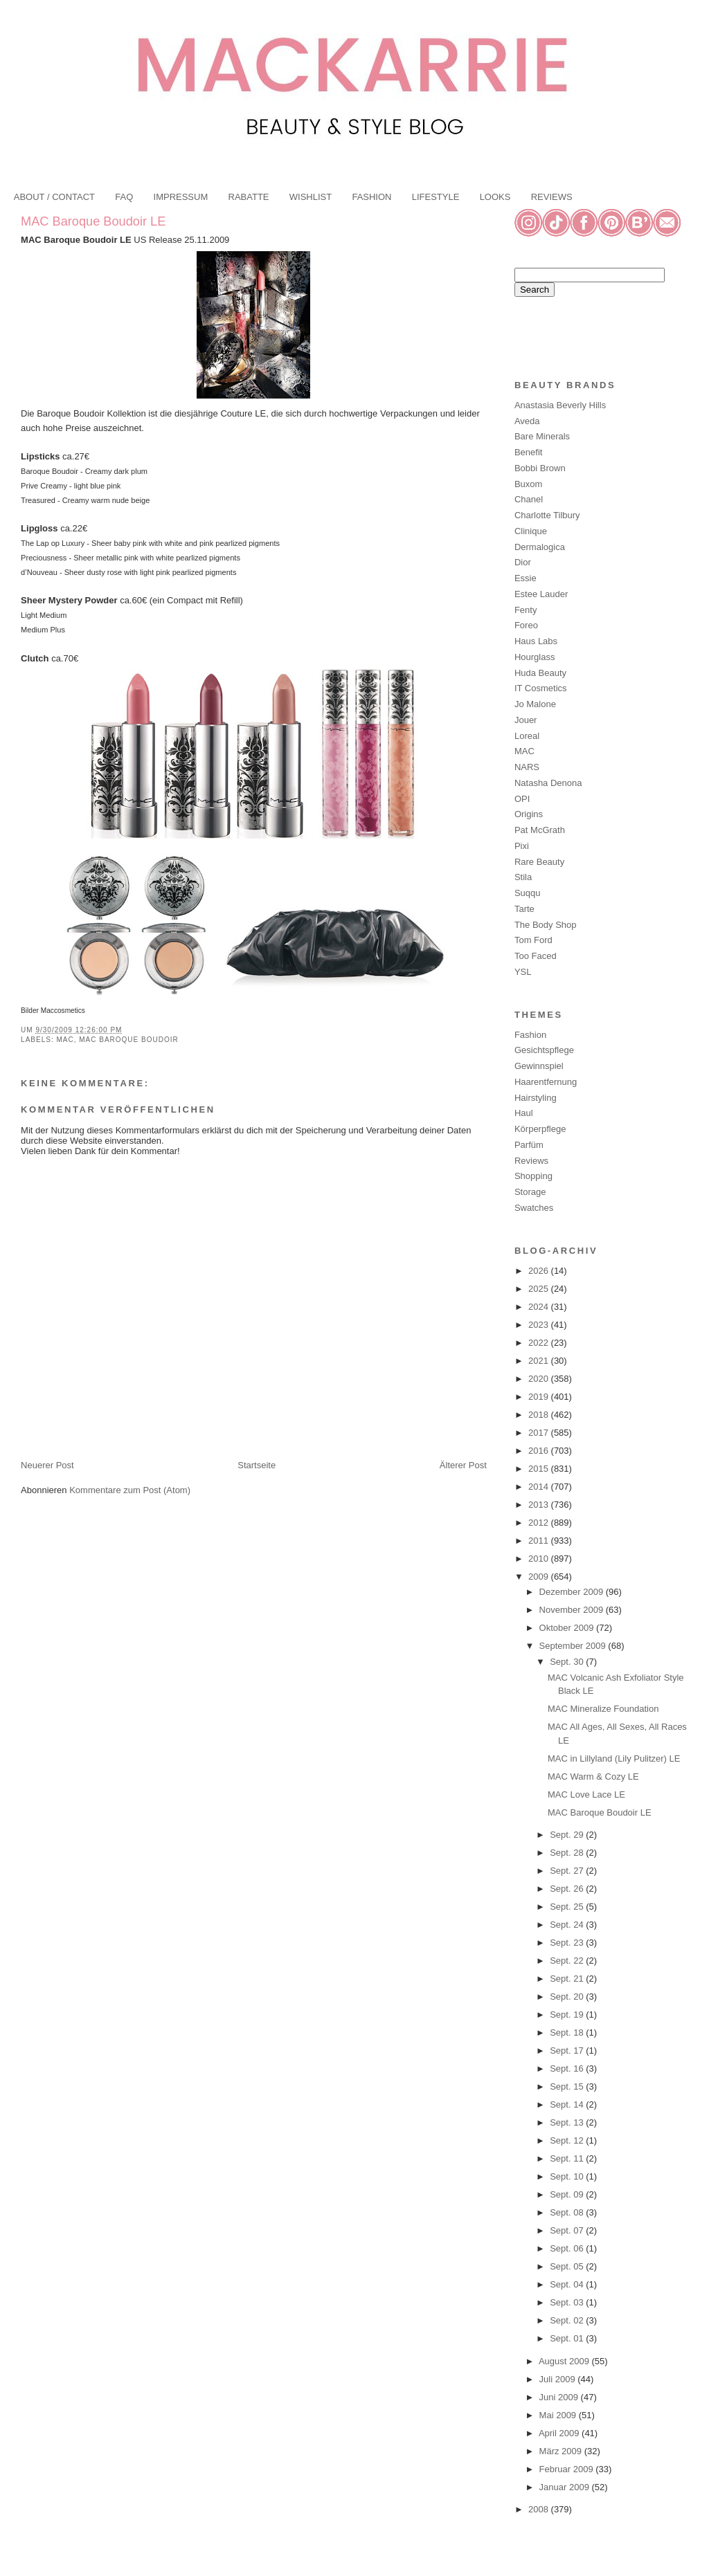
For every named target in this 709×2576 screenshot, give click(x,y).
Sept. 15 (568, 2086)
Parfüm (529, 1145)
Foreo (526, 625)
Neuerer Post (47, 1465)
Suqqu (527, 893)
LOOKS (495, 197)
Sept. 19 (568, 2014)
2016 (539, 1450)
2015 (539, 1468)
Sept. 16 (568, 2068)
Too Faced (535, 956)
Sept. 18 (568, 2032)
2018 (539, 1414)
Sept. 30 (568, 1661)
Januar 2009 (565, 2487)
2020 (539, 1378)
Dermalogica (539, 547)
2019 (539, 1396)
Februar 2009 (567, 2469)
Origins (528, 814)
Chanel (528, 499)
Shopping (533, 1176)
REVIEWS (552, 197)
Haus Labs (535, 641)
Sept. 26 (568, 1888)
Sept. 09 (568, 2194)
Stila (523, 877)
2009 (539, 1576)
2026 (539, 1271)
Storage (530, 1192)
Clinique (530, 531)
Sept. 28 (568, 1852)
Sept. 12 (568, 2140)
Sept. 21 (568, 1978)
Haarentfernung (545, 1082)
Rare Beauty (539, 862)
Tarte (524, 909)
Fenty (525, 610)
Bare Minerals (542, 436)
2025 (539, 1289)
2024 (539, 1306)
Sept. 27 (568, 1870)
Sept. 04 (568, 2284)
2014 (539, 1486)
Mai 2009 (559, 2415)
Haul (523, 1113)
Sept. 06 (568, 2248)
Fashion (530, 1035)
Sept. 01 (568, 2338)
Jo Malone (535, 704)
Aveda (527, 421)
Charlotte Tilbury (547, 515)
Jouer (525, 720)
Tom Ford (533, 940)
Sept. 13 (568, 2122)
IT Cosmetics (540, 688)
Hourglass (534, 657)
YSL (523, 972)
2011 (539, 1540)
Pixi (521, 846)
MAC (64, 1039)
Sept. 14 (568, 2104)
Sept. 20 (568, 1996)
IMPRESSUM (181, 197)
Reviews (531, 1160)
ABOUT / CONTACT (54, 197)
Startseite (256, 1465)
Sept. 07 (568, 2230)
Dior (522, 562)
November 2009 (572, 1610)
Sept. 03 (568, 2302)
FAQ (124, 197)
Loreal (526, 736)
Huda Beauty (540, 673)
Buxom (528, 484)
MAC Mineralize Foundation (603, 1708)
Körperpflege (540, 1129)
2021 (539, 1360)
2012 (539, 1522)
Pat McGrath (539, 830)
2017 (539, 1432)
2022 (539, 1342)
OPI (522, 799)
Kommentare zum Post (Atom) (129, 1490)
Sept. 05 (568, 2266)
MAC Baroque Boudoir (128, 1039)
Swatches (533, 1208)
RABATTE (248, 197)
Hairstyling (535, 1098)
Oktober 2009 (567, 1628)
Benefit (528, 452)
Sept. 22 (568, 1960)
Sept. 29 (568, 1834)
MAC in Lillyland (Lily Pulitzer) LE (614, 1758)
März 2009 (561, 2451)
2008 (539, 2509)
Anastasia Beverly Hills (560, 405)
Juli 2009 (558, 2379)
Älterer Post (463, 1465)
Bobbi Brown (540, 468)
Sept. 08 (568, 2212)
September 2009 (574, 1646)
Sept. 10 (568, 2176)
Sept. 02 (568, 2320)
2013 (539, 1504)
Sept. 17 (568, 2050)
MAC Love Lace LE (586, 1794)
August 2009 (565, 2361)
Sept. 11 (568, 2158)
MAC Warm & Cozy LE (593, 1776)
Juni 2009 (560, 2397)
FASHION (371, 197)
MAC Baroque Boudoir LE (93, 221)
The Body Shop (545, 925)
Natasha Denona (548, 783)
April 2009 (560, 2433)
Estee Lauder (541, 594)
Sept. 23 (568, 1942)
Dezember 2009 (572, 1592)
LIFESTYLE (436, 197)
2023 (539, 1324)
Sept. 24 (568, 1924)
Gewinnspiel (539, 1066)
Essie (525, 578)
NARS (526, 767)
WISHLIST (310, 197)
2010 (539, 1558)
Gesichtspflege (544, 1050)
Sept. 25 (568, 1906)
